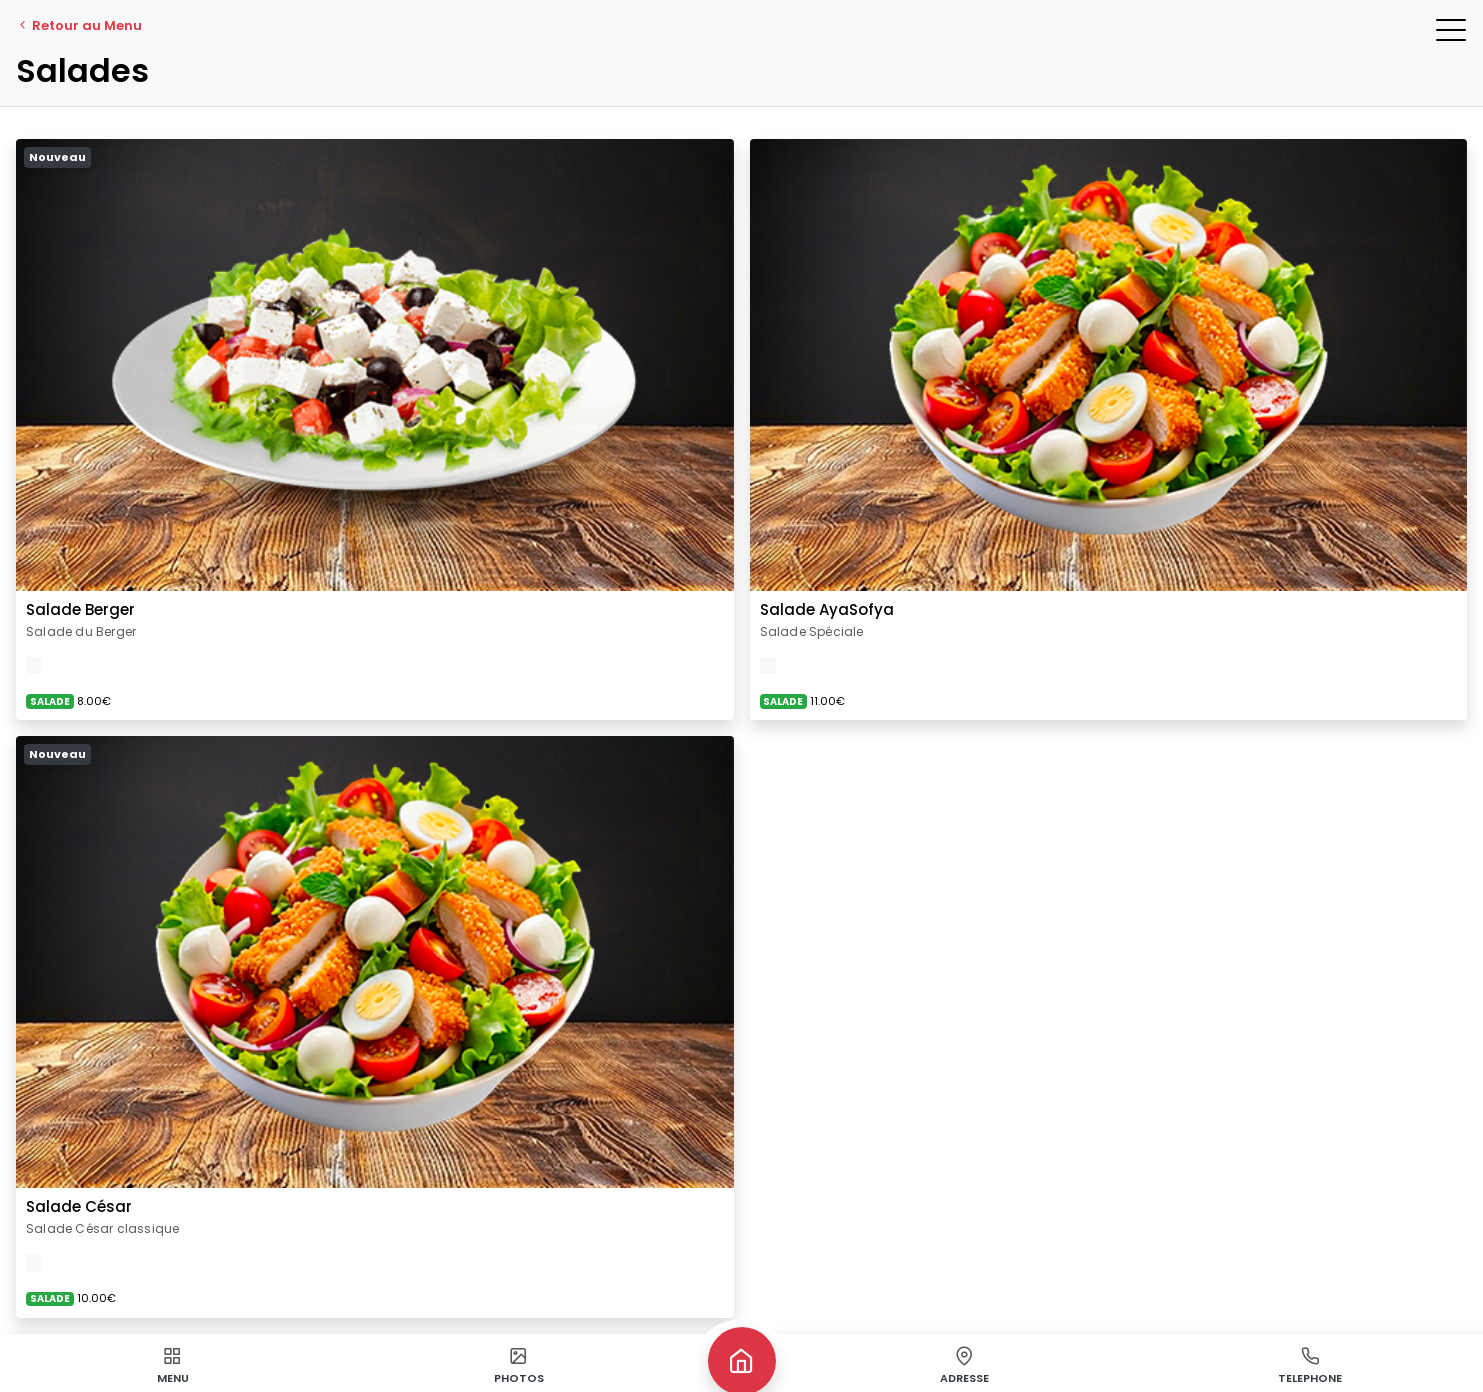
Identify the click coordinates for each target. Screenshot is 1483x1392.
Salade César (79, 1206)
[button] (1451, 30)
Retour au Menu (79, 25)
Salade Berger (80, 609)
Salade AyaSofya (827, 609)
